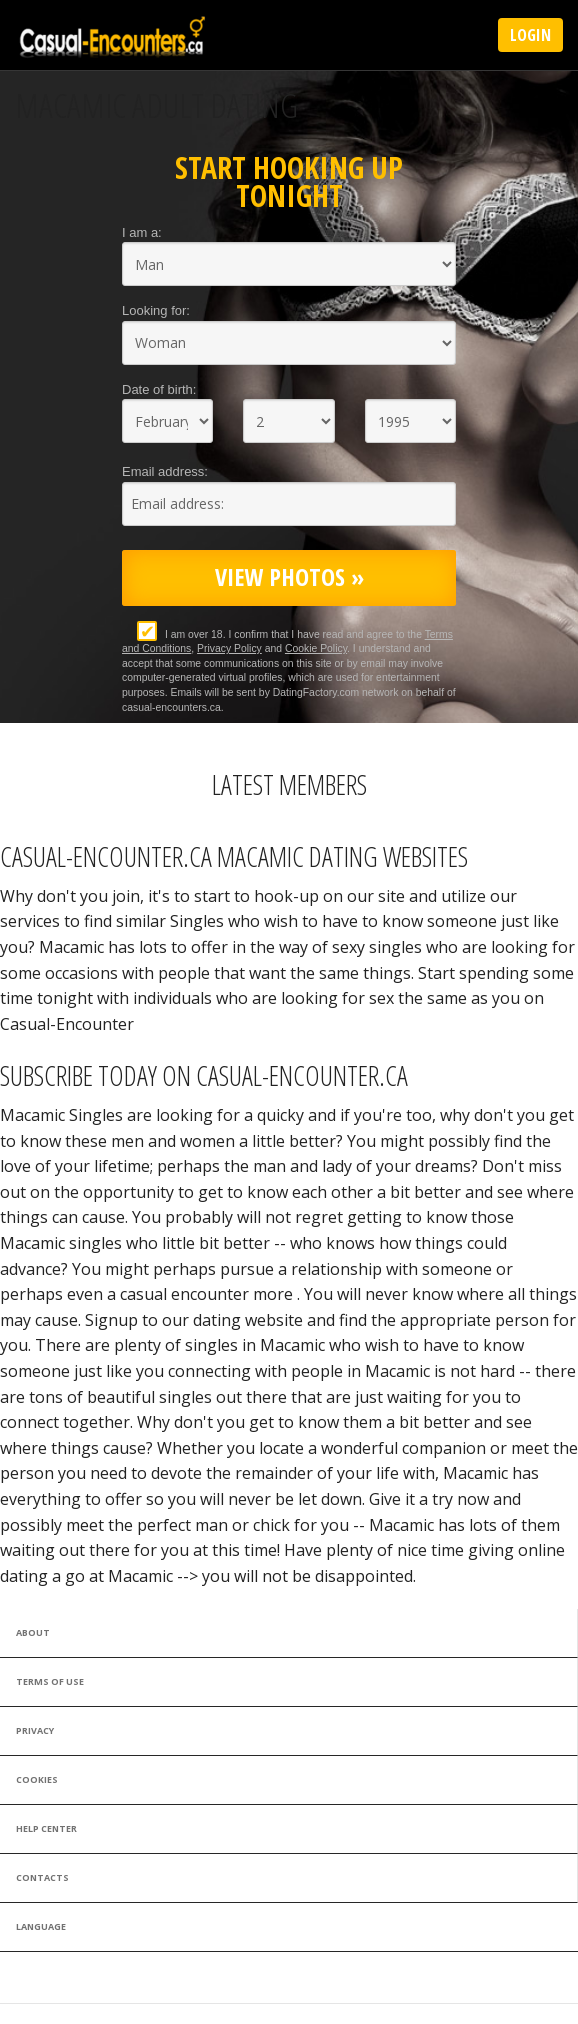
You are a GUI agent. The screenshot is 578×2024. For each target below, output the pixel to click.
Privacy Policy (229, 648)
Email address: (165, 471)
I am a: (142, 232)
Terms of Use (50, 1681)
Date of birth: (159, 389)
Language (41, 1926)
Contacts (42, 1877)
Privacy (35, 1730)
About (33, 1632)
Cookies (37, 1779)
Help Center (46, 1828)
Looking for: (156, 310)
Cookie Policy (316, 648)
